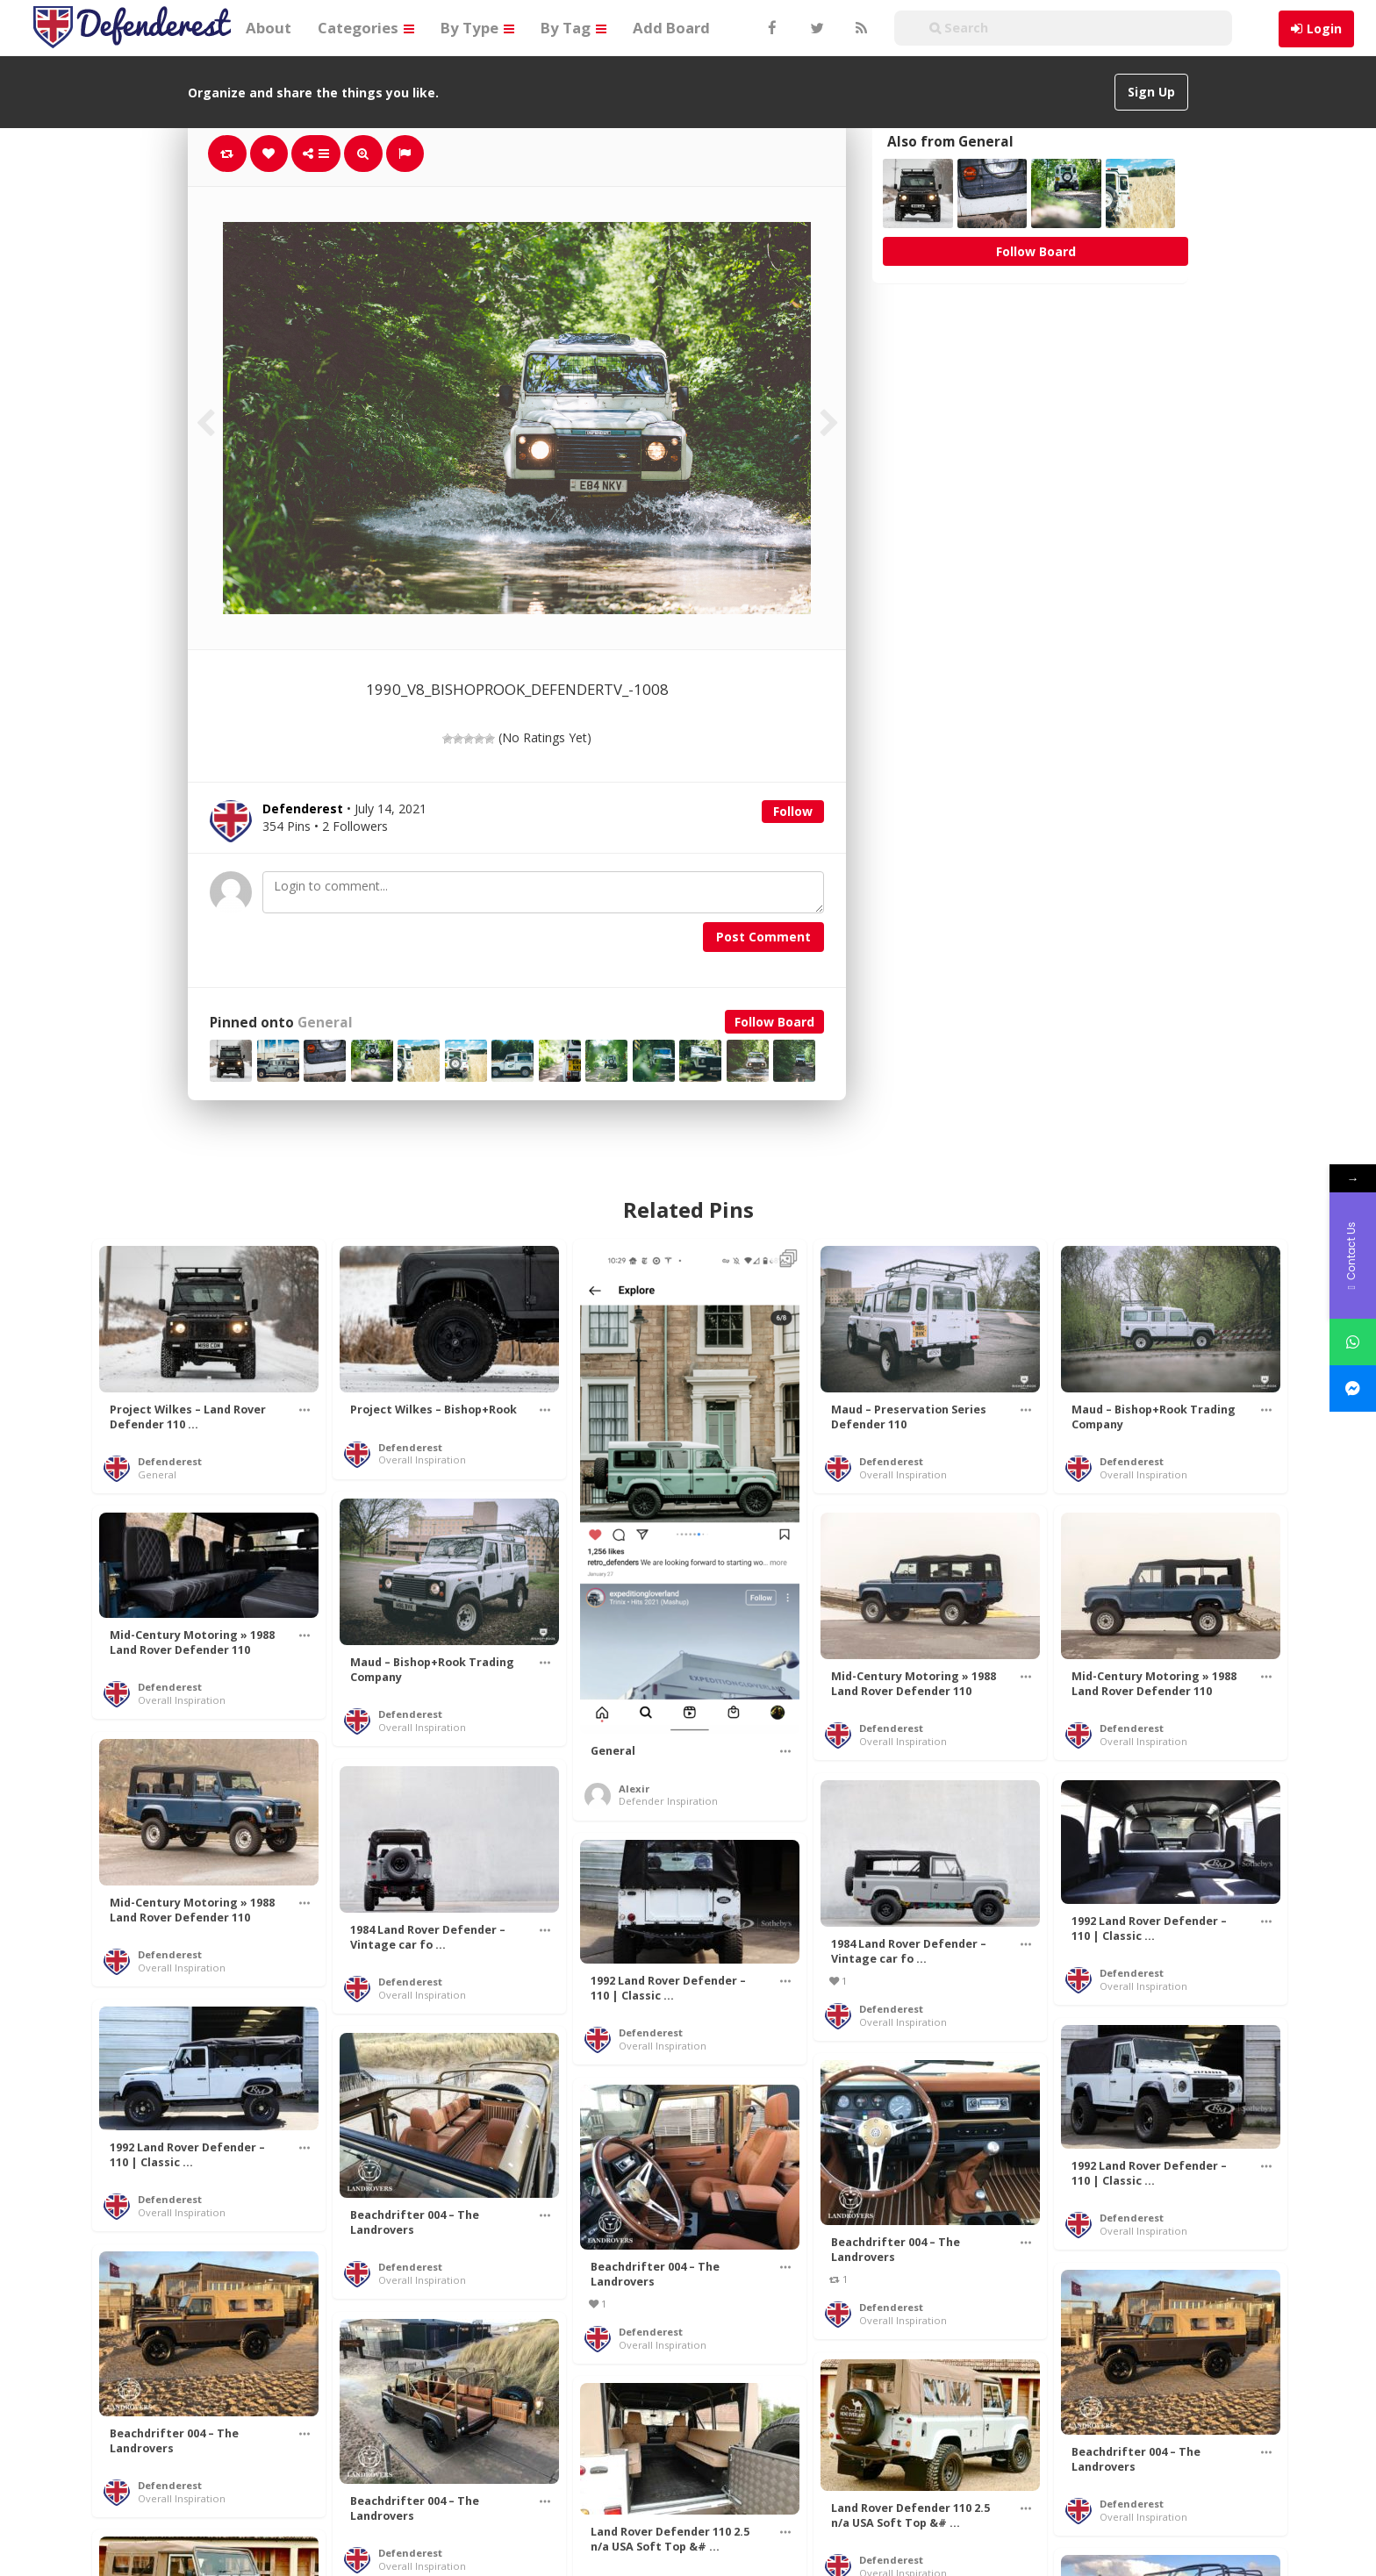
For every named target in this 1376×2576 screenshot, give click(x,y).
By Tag (573, 28)
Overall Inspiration (422, 1459)
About (268, 28)
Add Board (671, 28)
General (325, 1022)
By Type (477, 28)
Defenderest (170, 1461)
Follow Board (774, 1021)
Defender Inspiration (668, 1800)
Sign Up (1151, 91)
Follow (793, 811)
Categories (366, 28)
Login (1324, 28)
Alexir (634, 1788)
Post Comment (763, 936)
